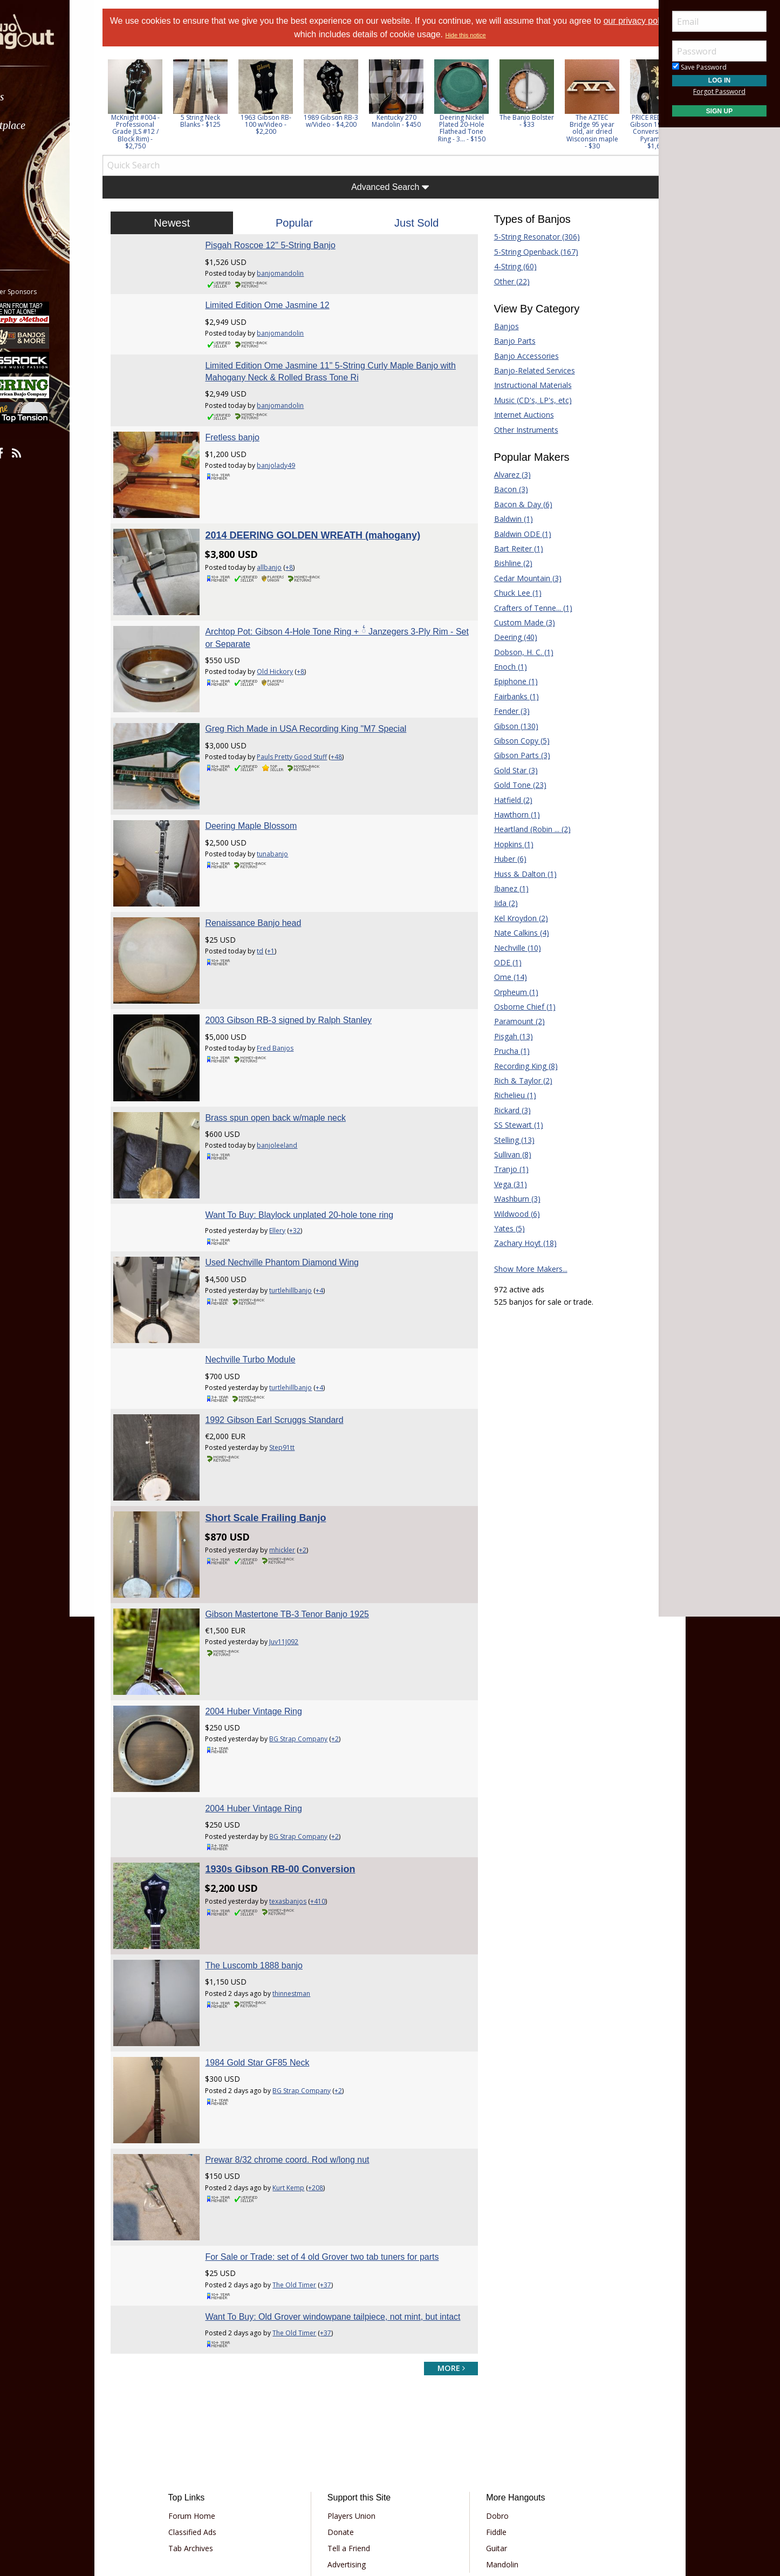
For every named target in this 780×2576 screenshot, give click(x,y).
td (278, 906)
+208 (333, 2044)
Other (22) (503, 281)
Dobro (489, 2376)
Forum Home (213, 2376)
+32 (313, 1159)
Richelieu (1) (506, 1095)
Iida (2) (497, 903)
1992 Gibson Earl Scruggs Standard (292, 1339)
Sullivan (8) (503, 1154)
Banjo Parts (505, 341)
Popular (303, 223)
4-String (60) (506, 266)
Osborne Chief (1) (515, 1006)
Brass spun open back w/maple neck (293, 1055)
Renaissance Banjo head (271, 878)
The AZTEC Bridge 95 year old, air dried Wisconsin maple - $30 (619, 132)
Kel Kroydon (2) (512, 918)
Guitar (489, 2409)
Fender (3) (503, 711)
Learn (36, 154)
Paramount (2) (510, 1021)
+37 (344, 2133)
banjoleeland (295, 1082)
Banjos (497, 326)
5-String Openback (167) (527, 252)
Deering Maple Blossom (269, 790)
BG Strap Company (317, 1632)
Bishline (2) (504, 563)
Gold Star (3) (507, 770)
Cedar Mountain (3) (518, 578)
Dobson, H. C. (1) (514, 652)
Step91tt (300, 1367)
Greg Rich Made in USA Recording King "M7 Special (324, 702)
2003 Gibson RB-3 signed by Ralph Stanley (306, 966)
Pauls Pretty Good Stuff (310, 729)
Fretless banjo (250, 437)
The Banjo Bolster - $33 (553, 121)
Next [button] (635, 104)
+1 (289, 906)
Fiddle (488, 2393)
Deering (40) (506, 637)
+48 (354, 729)
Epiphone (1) (507, 681)
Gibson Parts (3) (513, 755)
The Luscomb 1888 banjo (272, 1840)
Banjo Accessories (517, 356)
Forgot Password (719, 91)
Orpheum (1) (507, 992)
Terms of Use (301, 2489)
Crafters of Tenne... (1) (524, 608)
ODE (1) (498, 962)
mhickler (300, 1460)
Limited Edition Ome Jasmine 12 (285, 305)
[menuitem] (60, 97)
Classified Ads (214, 2393)
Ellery (296, 1159)
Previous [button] (134, 104)
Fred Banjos (293, 994)
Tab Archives (212, 2409)
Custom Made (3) (515, 622)
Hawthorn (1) (508, 814)
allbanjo (287, 558)
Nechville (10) (508, 948)
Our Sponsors (359, 2441)
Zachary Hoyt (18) (516, 1243)
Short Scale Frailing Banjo (283, 1428)
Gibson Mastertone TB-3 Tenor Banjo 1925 (305, 1516)
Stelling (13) (505, 1140)
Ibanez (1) (502, 888)
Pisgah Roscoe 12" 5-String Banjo (288, 245)
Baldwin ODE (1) (513, 534)
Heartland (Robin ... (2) (523, 829)
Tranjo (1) (502, 1169)
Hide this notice (493, 35)
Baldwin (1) (504, 519)
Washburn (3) (508, 1199)
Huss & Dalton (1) (516, 874)
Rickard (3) (503, 1110)
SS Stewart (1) (509, 1125)
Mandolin (494, 2425)
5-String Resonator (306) (528, 236)
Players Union (359, 2376)
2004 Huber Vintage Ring (271, 1604)
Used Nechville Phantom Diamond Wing (300, 1191)
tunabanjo (290, 818)
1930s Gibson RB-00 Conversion (298, 1753)
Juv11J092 (302, 1543)
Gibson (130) (507, 726)
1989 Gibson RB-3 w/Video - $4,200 (358, 121)
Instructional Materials (524, 385)
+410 (336, 1785)
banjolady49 (294, 465)
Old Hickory (293, 653)
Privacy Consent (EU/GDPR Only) (446, 2489)
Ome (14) (501, 977)
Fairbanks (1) (507, 696)
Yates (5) (500, 1228)
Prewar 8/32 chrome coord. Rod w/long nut (305, 2016)
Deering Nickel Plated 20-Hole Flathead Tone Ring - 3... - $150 (488, 128)
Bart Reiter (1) (509, 548)
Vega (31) (501, 1184)
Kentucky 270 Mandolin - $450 (423, 121)
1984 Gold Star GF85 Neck (275, 1928)
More (34, 211)
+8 (307, 558)
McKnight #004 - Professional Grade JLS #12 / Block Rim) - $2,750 (162, 132)
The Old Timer (312, 2133)
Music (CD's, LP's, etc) (524, 400)
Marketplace (50, 125)
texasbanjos (306, 1785)
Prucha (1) (503, 1051)
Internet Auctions (515, 415)
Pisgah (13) (504, 1036)
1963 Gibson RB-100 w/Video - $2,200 (293, 124)
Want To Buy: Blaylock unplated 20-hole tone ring (317, 1143)
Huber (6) (501, 859)
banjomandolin (298, 273)
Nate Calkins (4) (512, 933)
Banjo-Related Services (525, 370)
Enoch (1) (501, 667)
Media (37, 182)
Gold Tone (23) (511, 785)
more (442, 2228)
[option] (162, 104)
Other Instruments (517, 430)
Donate (348, 2393)
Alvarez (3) (503, 474)
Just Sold (414, 223)
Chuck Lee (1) (508, 593)
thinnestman (310, 1868)
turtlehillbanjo (309, 1219)
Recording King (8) (517, 1066)
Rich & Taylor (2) (514, 1080)
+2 (321, 1460)
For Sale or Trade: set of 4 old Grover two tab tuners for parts (340, 2105)
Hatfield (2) (504, 800)
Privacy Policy (357, 2489)
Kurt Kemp (307, 2044)
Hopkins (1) (504, 844)
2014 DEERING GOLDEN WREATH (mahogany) (331, 526)
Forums (39, 97)
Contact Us (354, 2457)
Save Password (699, 67)
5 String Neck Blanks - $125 (227, 121)
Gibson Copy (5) (512, 740)
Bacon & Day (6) (514, 504)
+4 (337, 1219)
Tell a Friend (356, 2409)
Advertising (354, 2425)
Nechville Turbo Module (268, 1279)
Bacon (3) (502, 489)
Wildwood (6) (508, 1214)
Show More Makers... (521, 1269)
